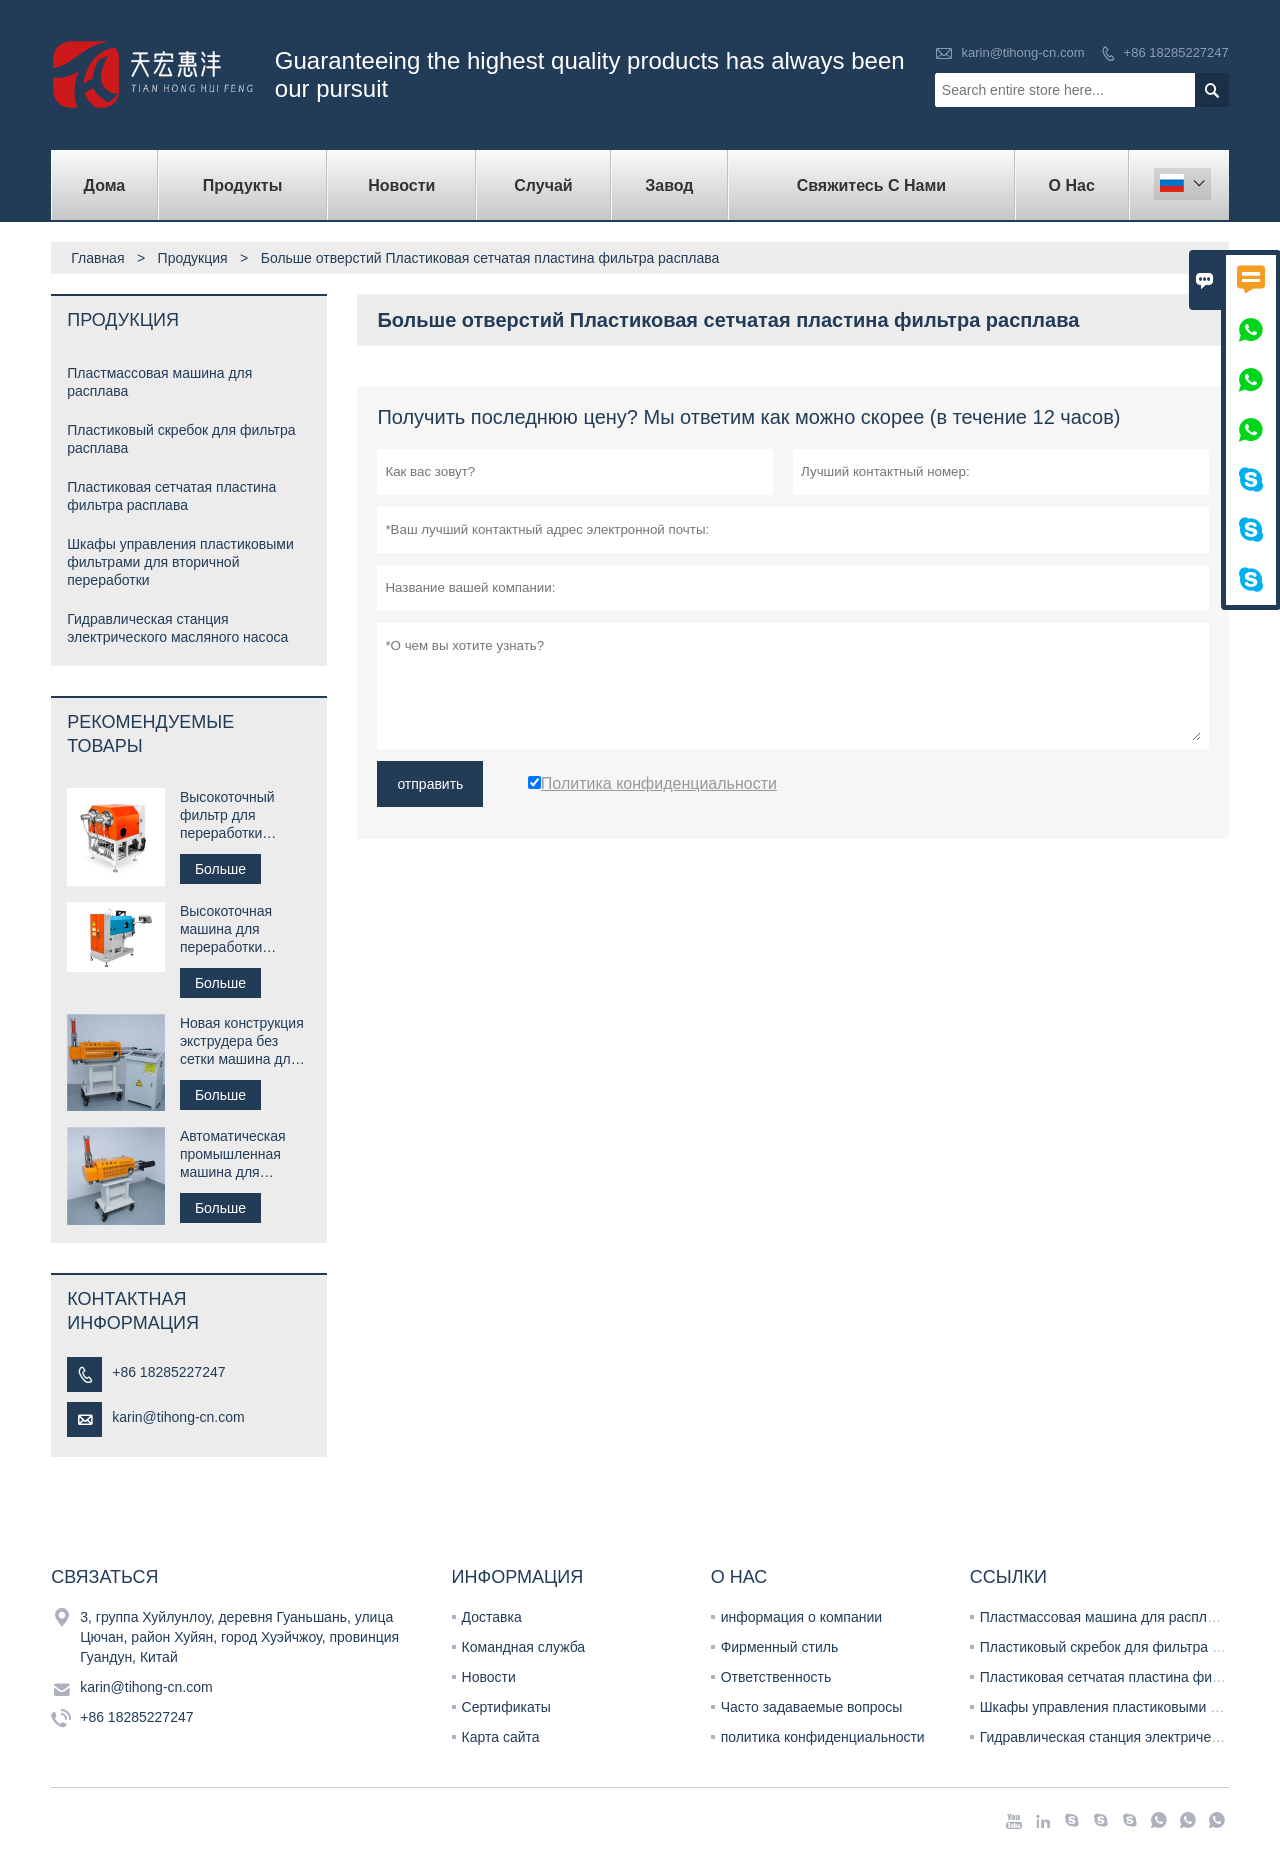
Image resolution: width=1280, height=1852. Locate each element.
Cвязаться (104, 1577)
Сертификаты (506, 1707)
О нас (1072, 185)
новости (401, 185)
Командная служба (524, 1647)
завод (669, 185)
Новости (489, 1677)
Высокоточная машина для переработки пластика (226, 929)
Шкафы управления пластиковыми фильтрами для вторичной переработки (180, 562)
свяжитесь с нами (872, 185)
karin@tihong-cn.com (1022, 52)
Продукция (193, 258)
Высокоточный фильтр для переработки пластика (227, 815)
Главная (97, 258)
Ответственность (776, 1677)
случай (543, 185)
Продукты (243, 185)
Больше (220, 869)
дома (105, 185)
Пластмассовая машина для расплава (1105, 1617)
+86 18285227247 (1176, 52)
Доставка (492, 1617)
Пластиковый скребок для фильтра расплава (1126, 1647)
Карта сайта (501, 1737)
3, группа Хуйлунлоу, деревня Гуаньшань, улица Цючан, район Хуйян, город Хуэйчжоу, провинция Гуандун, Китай (239, 1637)
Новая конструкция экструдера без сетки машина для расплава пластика (242, 1041)
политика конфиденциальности (823, 1737)
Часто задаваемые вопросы (812, 1707)
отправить (430, 784)
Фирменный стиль (780, 1647)
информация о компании (801, 1617)
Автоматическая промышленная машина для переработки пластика (233, 1154)
